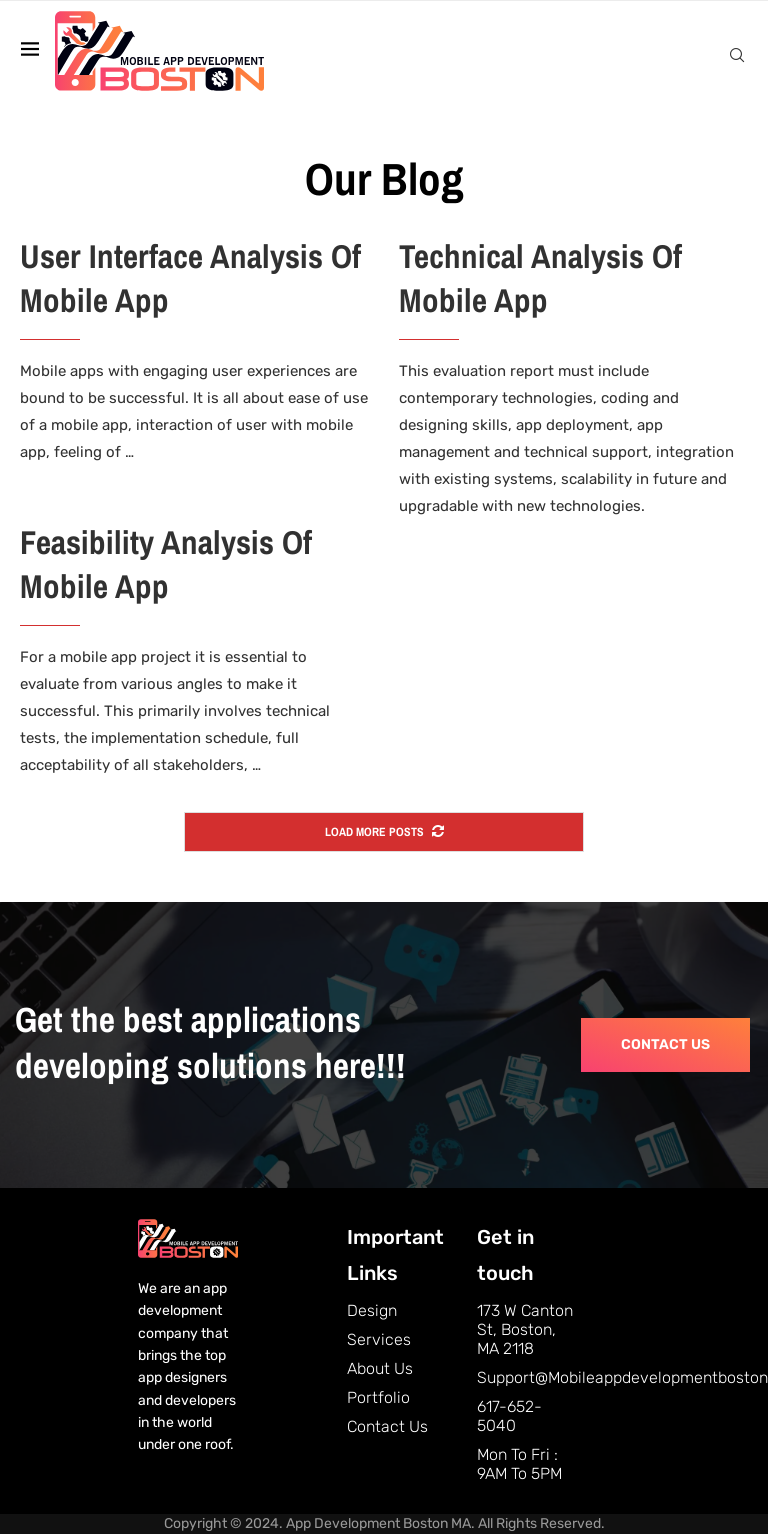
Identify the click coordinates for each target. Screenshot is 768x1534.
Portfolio (378, 1397)
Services (379, 1339)
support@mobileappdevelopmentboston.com (527, 1377)
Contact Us (387, 1426)
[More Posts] (384, 832)
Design (372, 1310)
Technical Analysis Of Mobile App (540, 278)
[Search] (737, 55)
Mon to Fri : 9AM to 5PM (519, 1464)
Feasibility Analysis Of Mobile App (166, 564)
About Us (380, 1368)
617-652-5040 (509, 1416)
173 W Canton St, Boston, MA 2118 (525, 1329)
